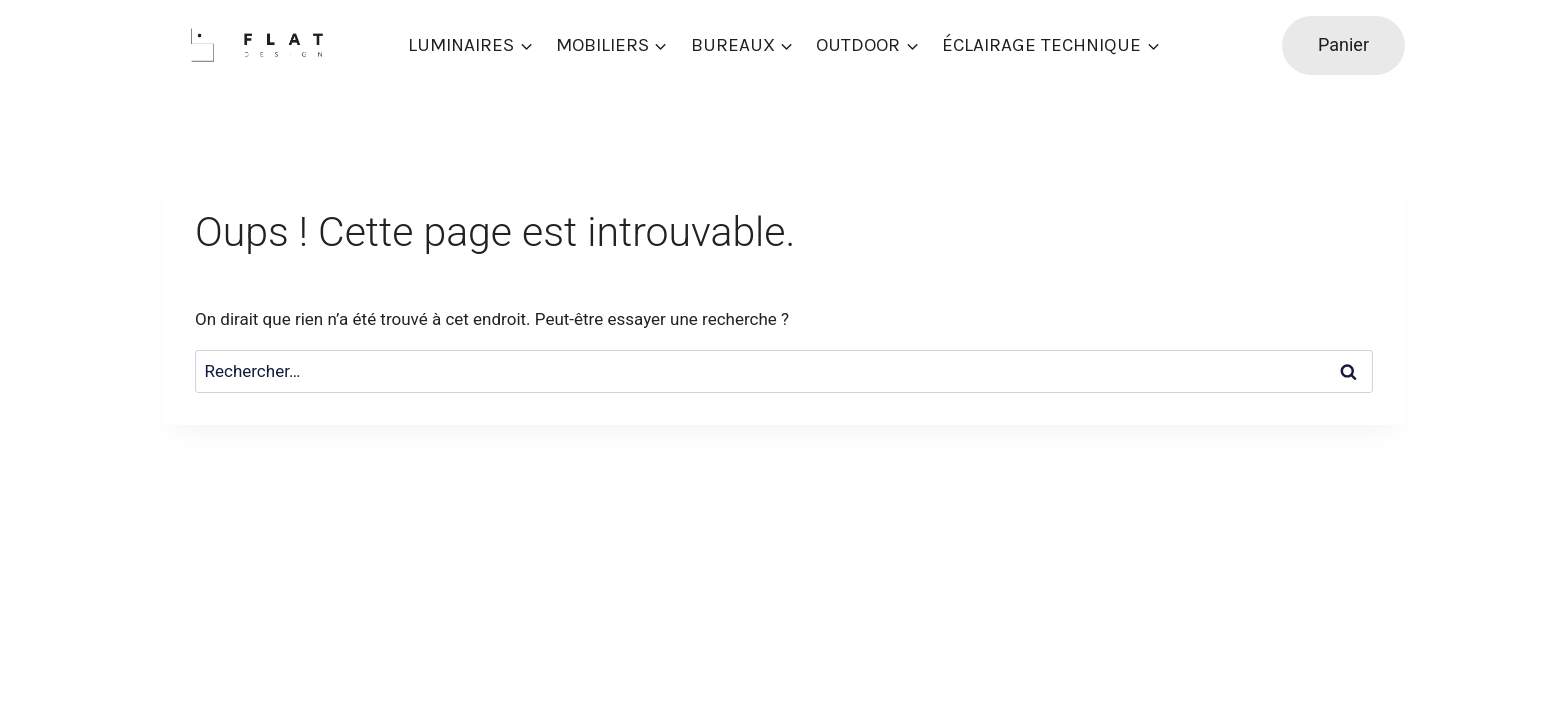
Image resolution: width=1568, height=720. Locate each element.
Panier (1343, 44)
